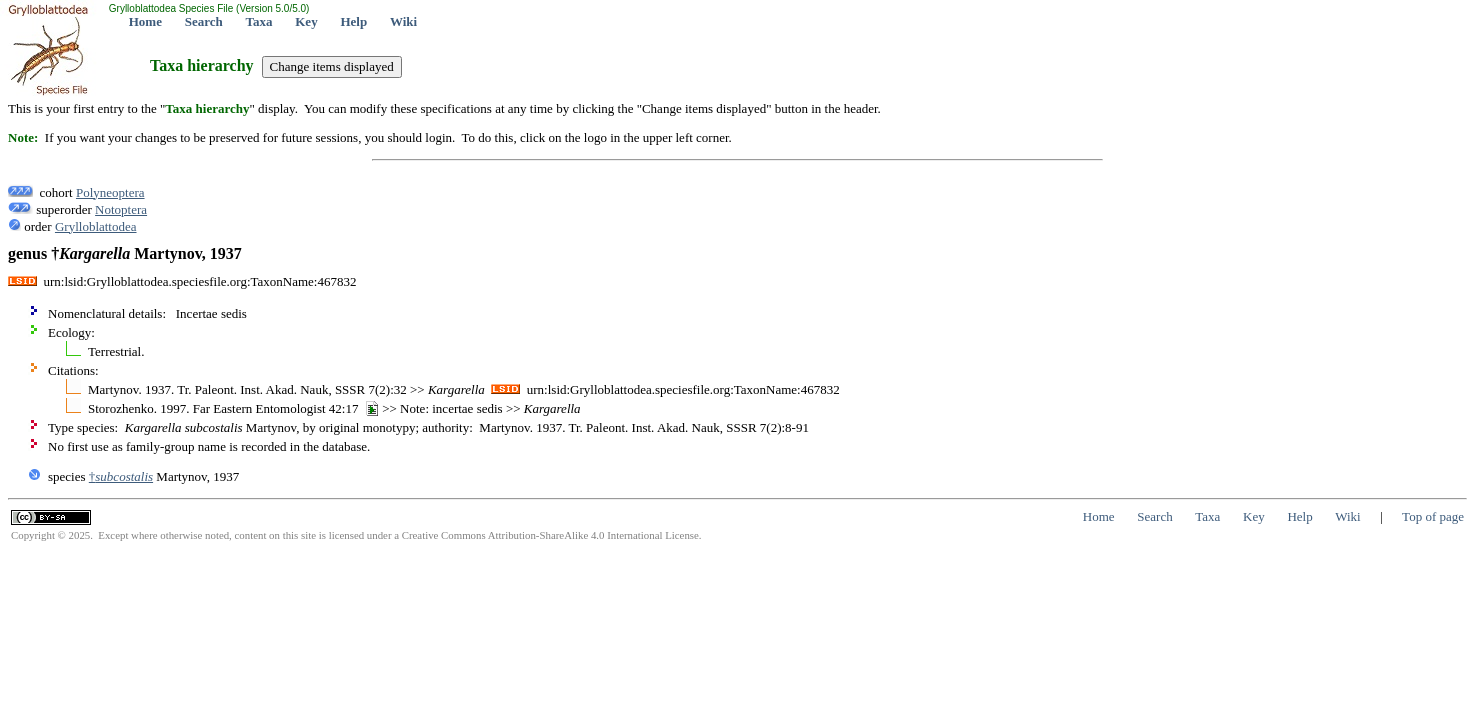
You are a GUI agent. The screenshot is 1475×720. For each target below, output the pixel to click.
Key (306, 21)
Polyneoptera (110, 192)
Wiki (403, 21)
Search (204, 21)
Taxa (259, 21)
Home (145, 21)
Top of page (1433, 516)
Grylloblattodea (96, 226)
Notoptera (121, 209)
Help (353, 21)
